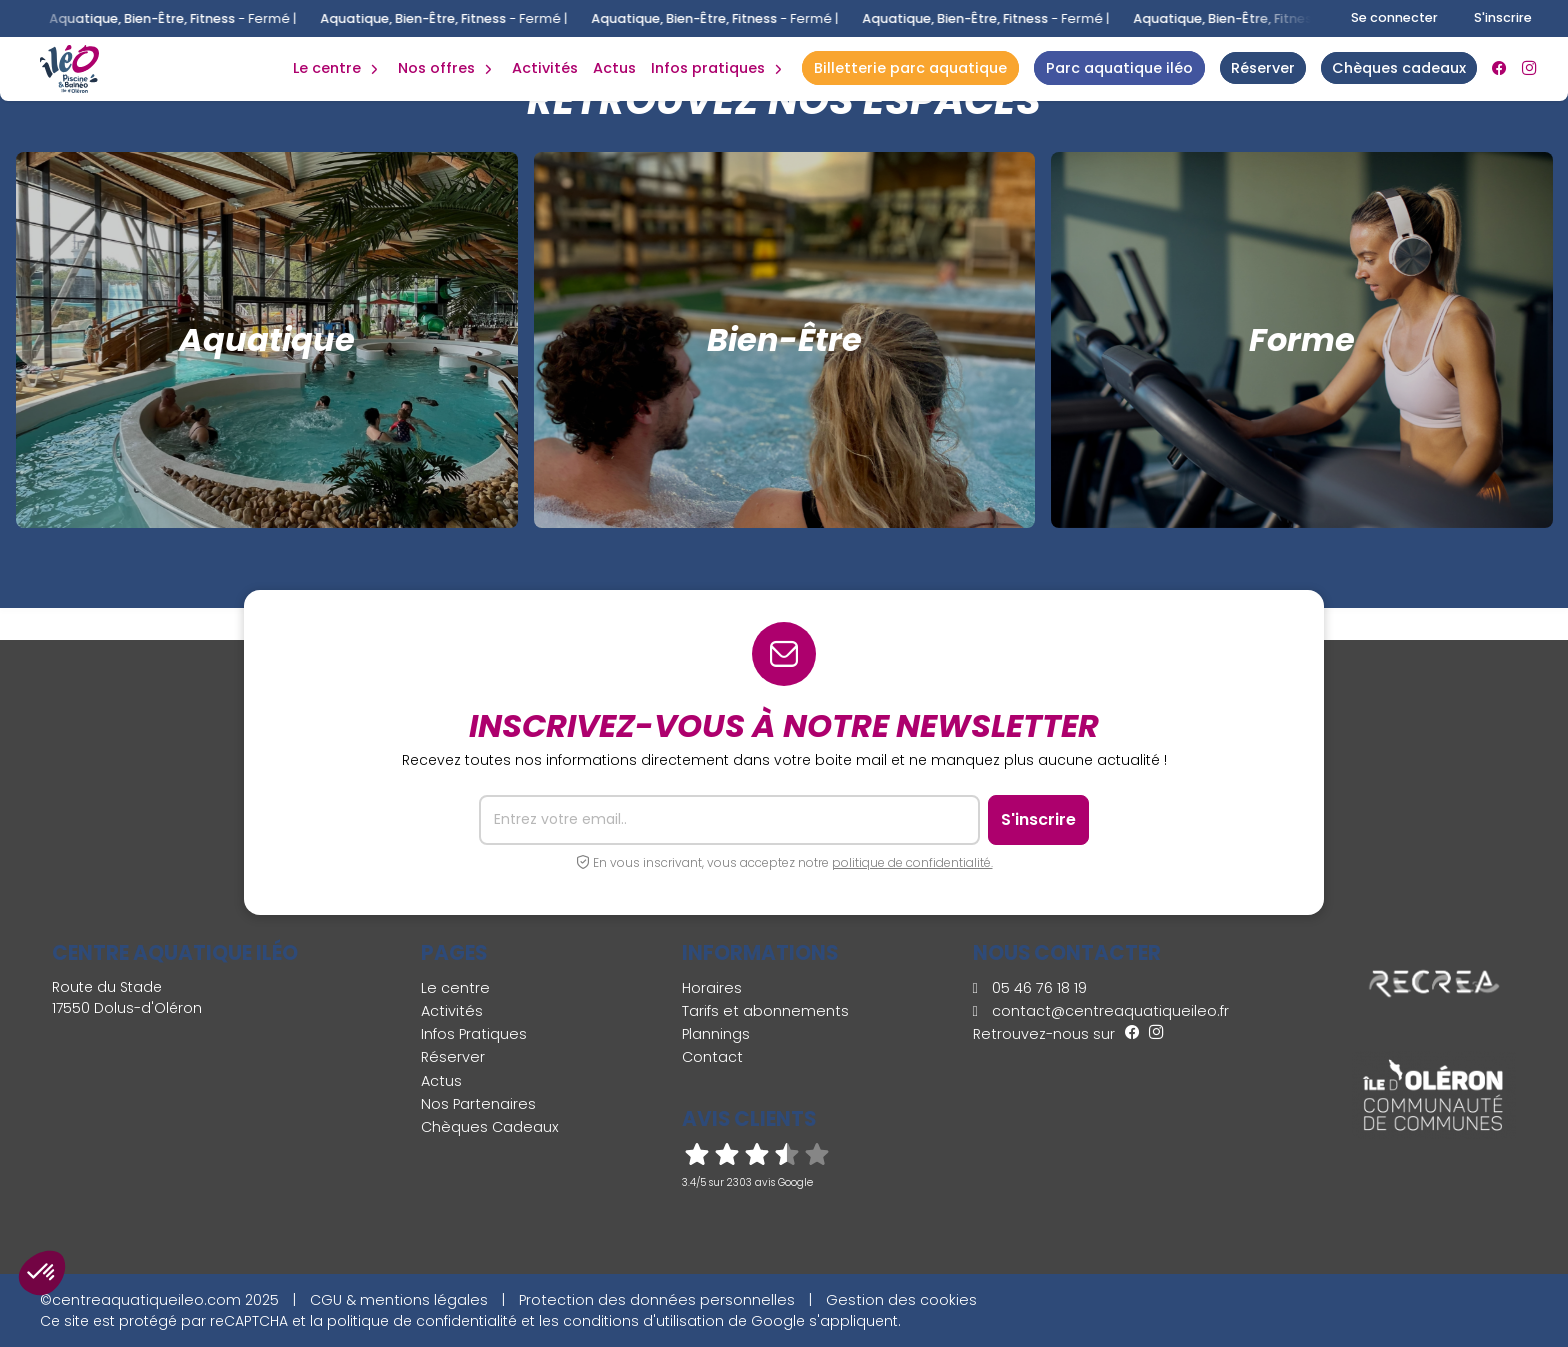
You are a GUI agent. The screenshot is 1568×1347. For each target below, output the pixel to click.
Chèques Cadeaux (490, 1127)
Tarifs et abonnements (765, 1011)
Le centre (455, 988)
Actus (614, 68)
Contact (712, 1057)
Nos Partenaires (478, 1104)
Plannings (716, 1034)
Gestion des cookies (901, 1300)
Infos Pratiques (708, 68)
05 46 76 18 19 (1030, 988)
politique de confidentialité (422, 1321)
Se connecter (1394, 17)
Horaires (712, 988)
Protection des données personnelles (657, 1300)
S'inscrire (1503, 17)
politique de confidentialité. (912, 862)
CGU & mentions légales (399, 1300)
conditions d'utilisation (643, 1321)
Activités (545, 68)
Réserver (453, 1057)
